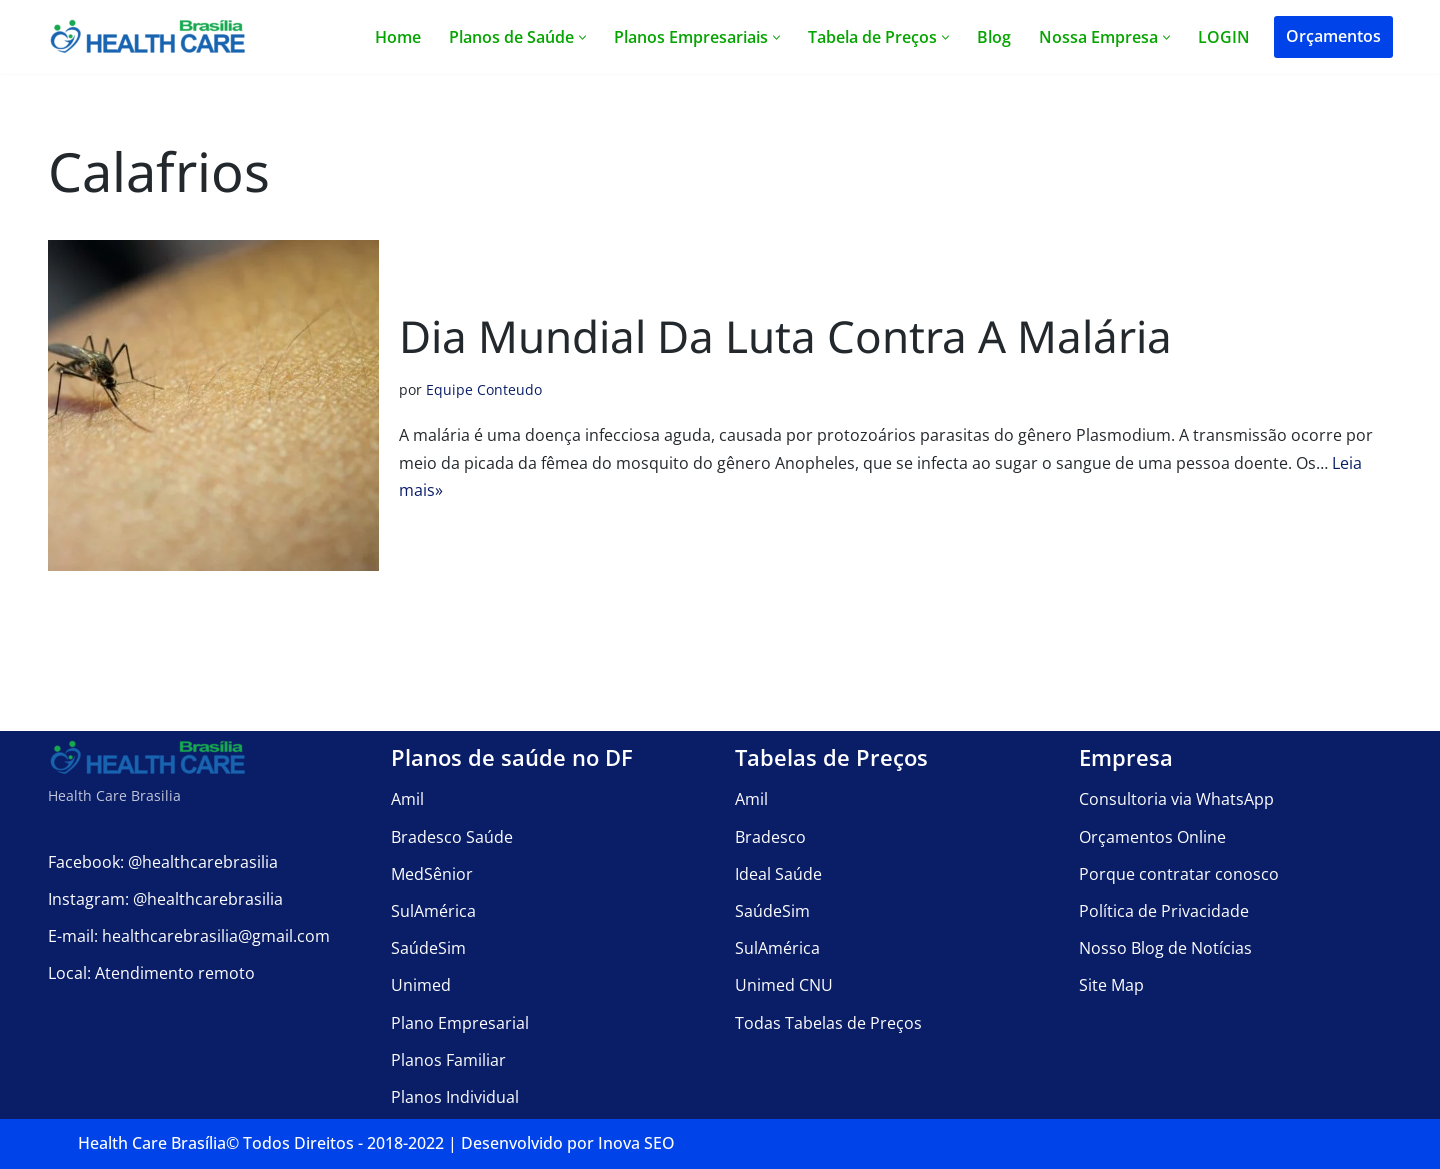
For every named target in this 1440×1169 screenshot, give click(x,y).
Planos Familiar (448, 1060)
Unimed (421, 986)
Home (398, 37)
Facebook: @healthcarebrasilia (163, 862)
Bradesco (770, 837)
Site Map (1111, 986)
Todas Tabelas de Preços (828, 1023)
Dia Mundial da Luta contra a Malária (785, 336)
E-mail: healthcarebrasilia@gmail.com (189, 936)
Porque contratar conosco (1179, 874)
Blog (994, 37)
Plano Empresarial (460, 1023)
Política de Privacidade (1164, 911)
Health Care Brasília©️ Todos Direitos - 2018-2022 (261, 1143)
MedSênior (432, 874)
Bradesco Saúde (452, 837)
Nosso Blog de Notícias (1165, 948)
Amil (407, 800)
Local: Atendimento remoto (151, 974)
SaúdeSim (428, 948)
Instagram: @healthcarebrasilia (165, 899)
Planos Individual (455, 1097)
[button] (582, 37)
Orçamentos (1333, 36)
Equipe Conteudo (484, 389)
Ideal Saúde (778, 874)
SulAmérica (433, 911)
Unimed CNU (784, 986)
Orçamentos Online (1152, 837)
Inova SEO (636, 1143)
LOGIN (1224, 37)
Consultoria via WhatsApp (1176, 800)
